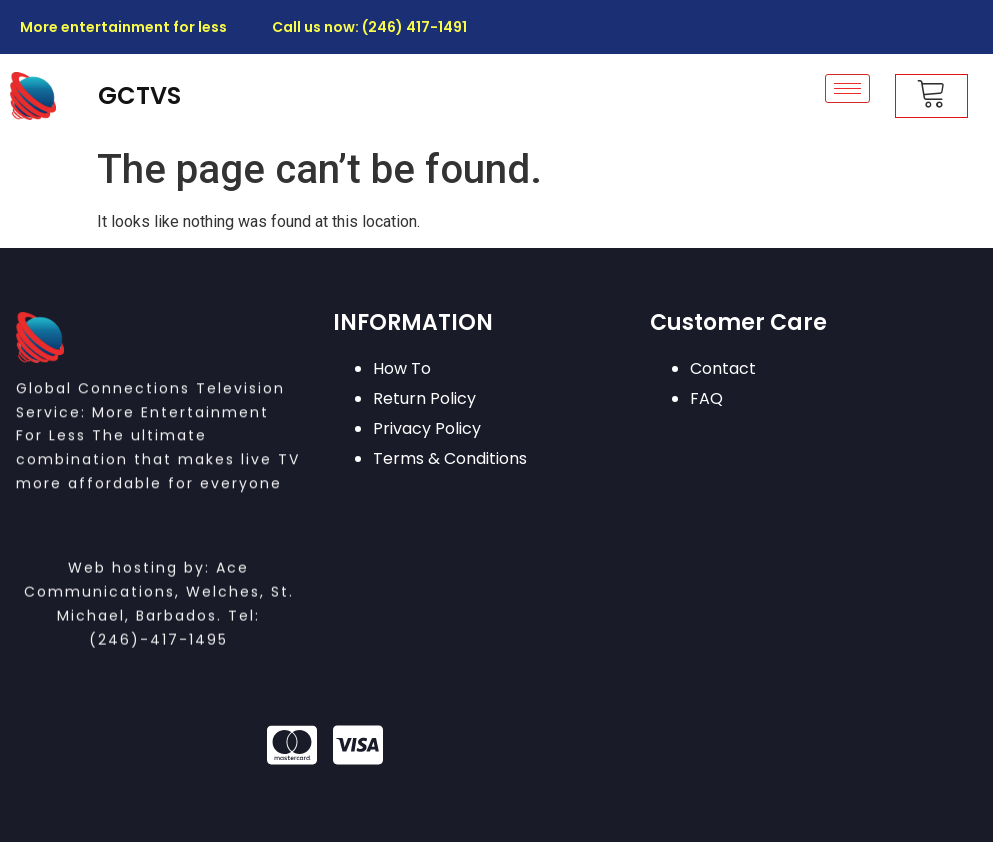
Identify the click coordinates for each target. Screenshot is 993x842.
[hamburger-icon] (847, 88)
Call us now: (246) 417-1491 (369, 27)
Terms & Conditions (450, 458)
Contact (723, 368)
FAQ (706, 398)
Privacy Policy (427, 428)
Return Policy (424, 398)
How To (402, 368)
